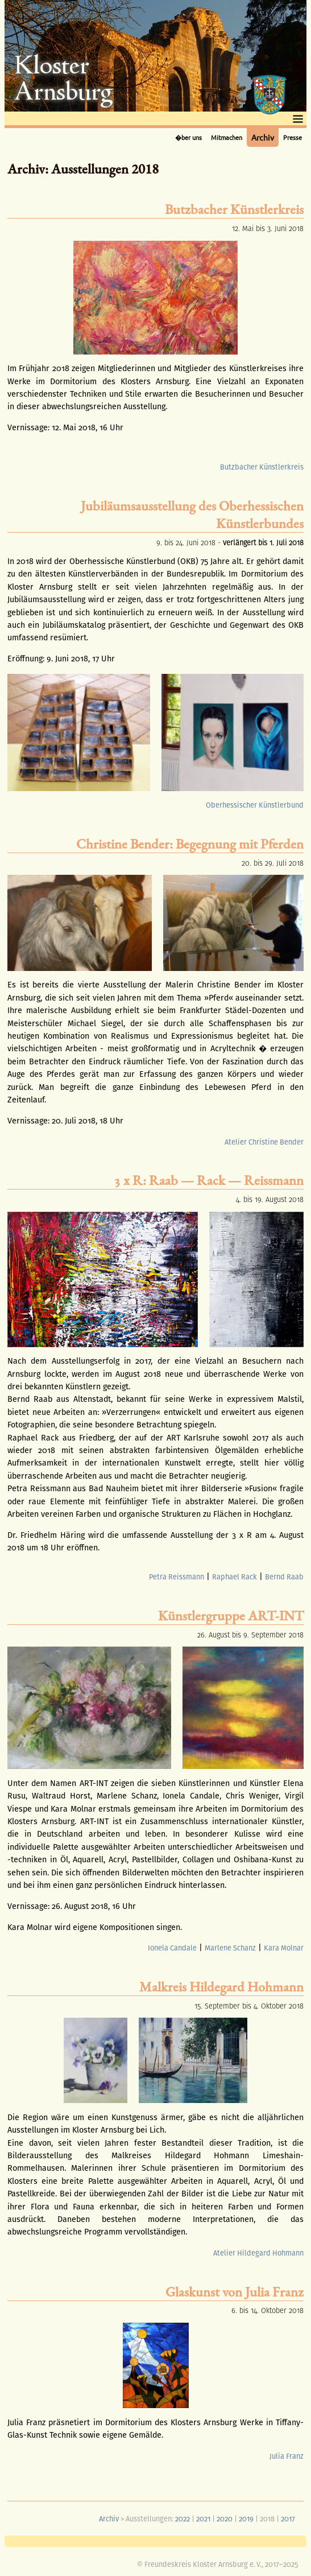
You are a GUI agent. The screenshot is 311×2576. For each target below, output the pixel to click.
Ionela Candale (172, 1948)
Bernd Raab (284, 1577)
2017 (288, 2519)
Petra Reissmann (176, 1577)
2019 (246, 2519)
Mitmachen (226, 137)
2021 (203, 2519)
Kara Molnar (284, 1948)
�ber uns (188, 137)
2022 (182, 2519)
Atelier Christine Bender (264, 1142)
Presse (292, 137)
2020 (225, 2519)
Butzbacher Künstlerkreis (262, 467)
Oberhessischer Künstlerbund (255, 805)
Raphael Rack (234, 1577)
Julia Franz (286, 2456)
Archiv (262, 137)
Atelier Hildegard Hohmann (258, 2253)
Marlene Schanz (230, 1948)
